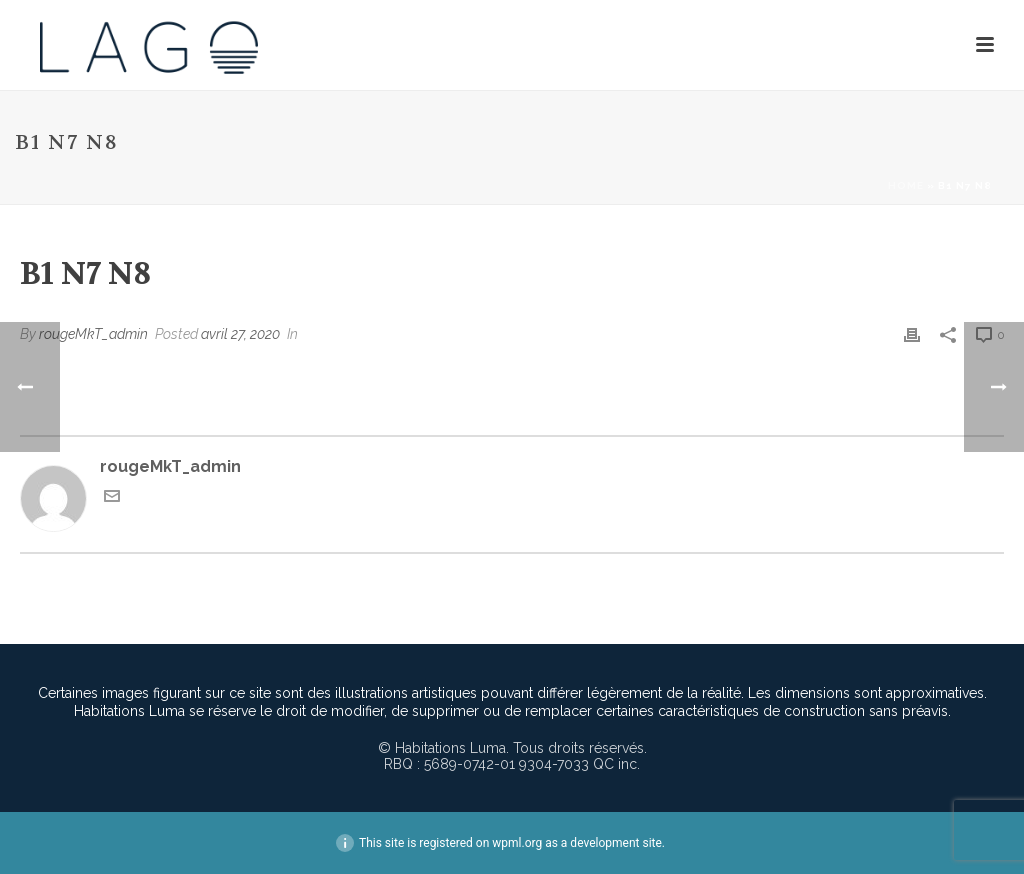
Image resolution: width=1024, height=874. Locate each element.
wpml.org (517, 843)
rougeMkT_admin (93, 334)
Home (906, 185)
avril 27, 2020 (240, 334)
